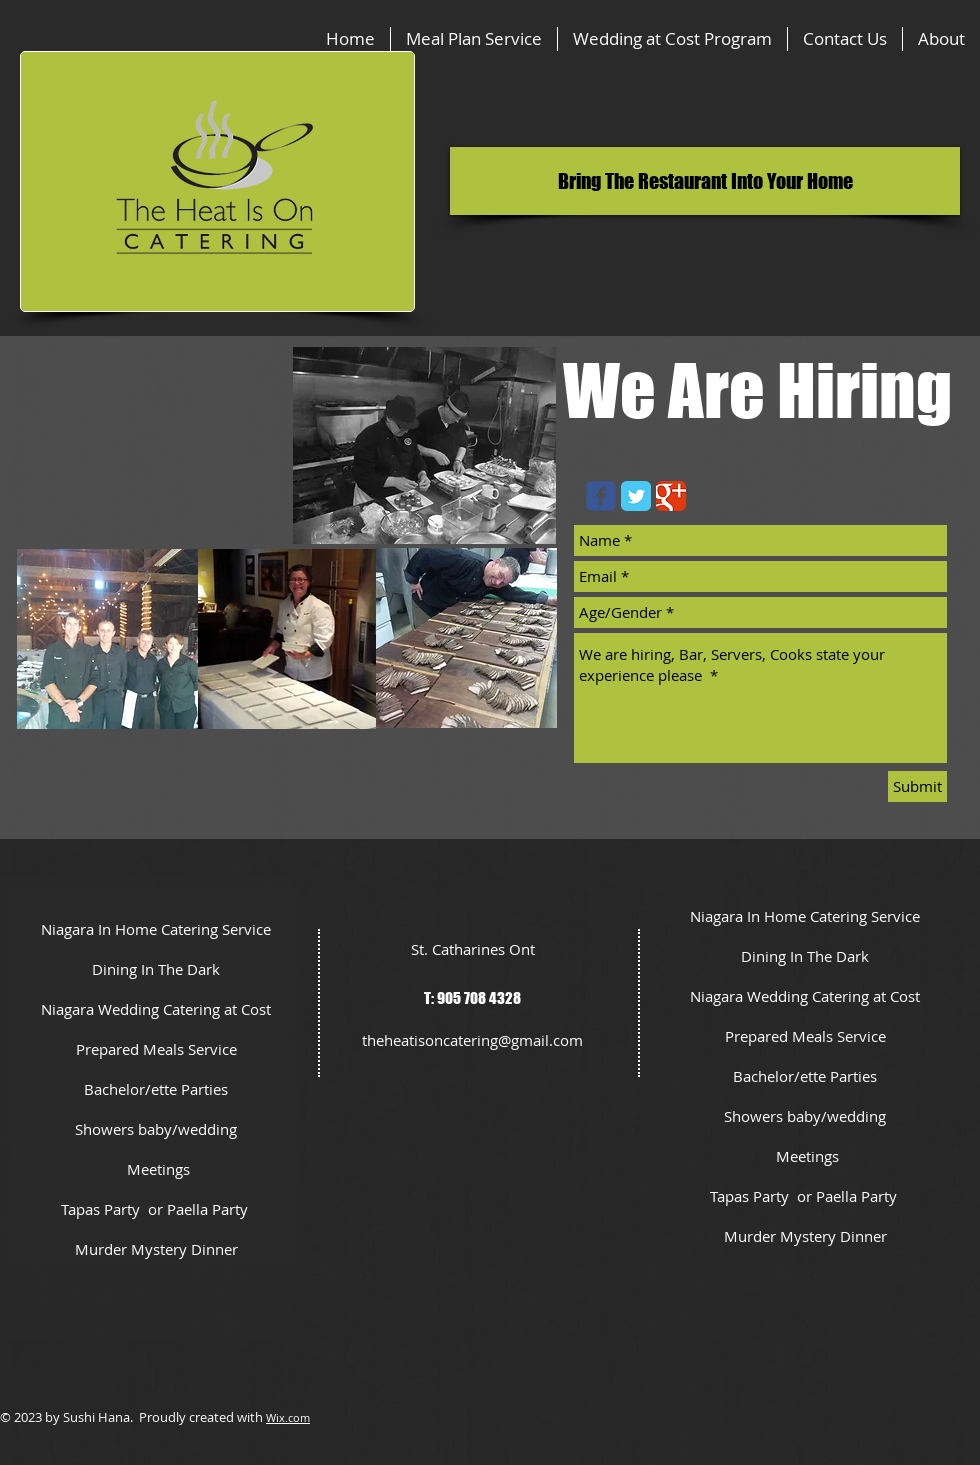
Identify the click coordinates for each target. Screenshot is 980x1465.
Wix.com (288, 1417)
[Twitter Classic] (636, 496)
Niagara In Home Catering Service (156, 929)
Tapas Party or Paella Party (156, 1209)
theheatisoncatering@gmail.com (472, 1040)
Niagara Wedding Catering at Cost (156, 1009)
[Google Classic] (671, 496)
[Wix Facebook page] (601, 496)
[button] (705, 181)
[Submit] (917, 786)
